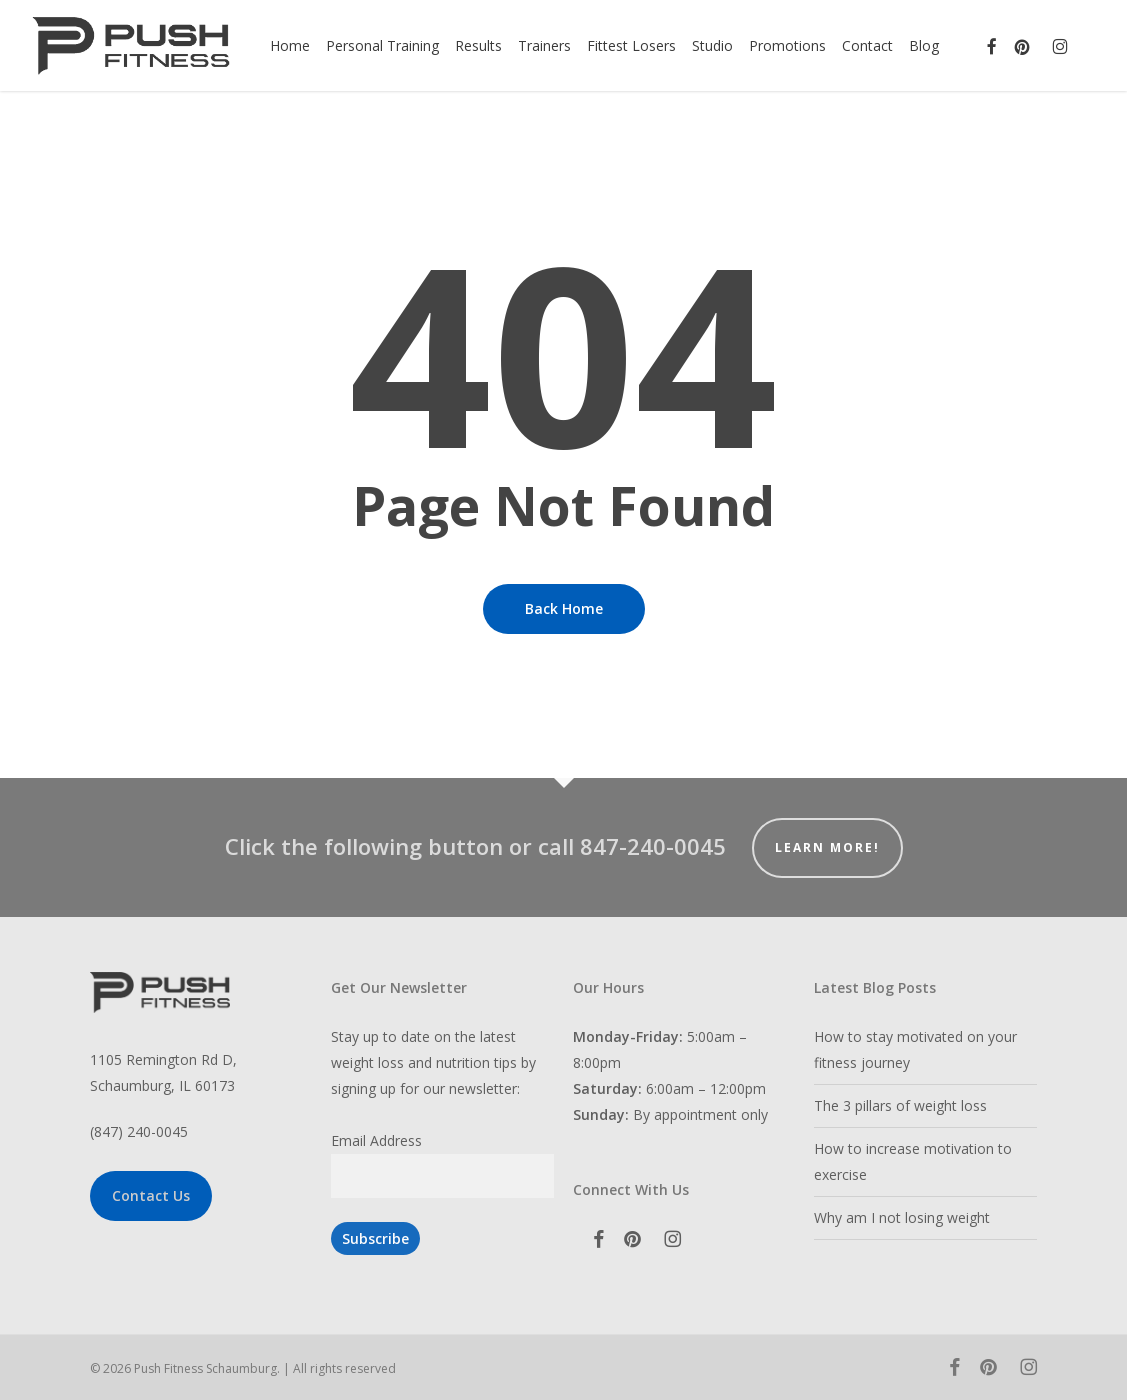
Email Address (376, 1140)
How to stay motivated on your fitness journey (915, 1049)
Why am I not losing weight (902, 1217)
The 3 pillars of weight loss (900, 1105)
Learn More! (827, 847)
